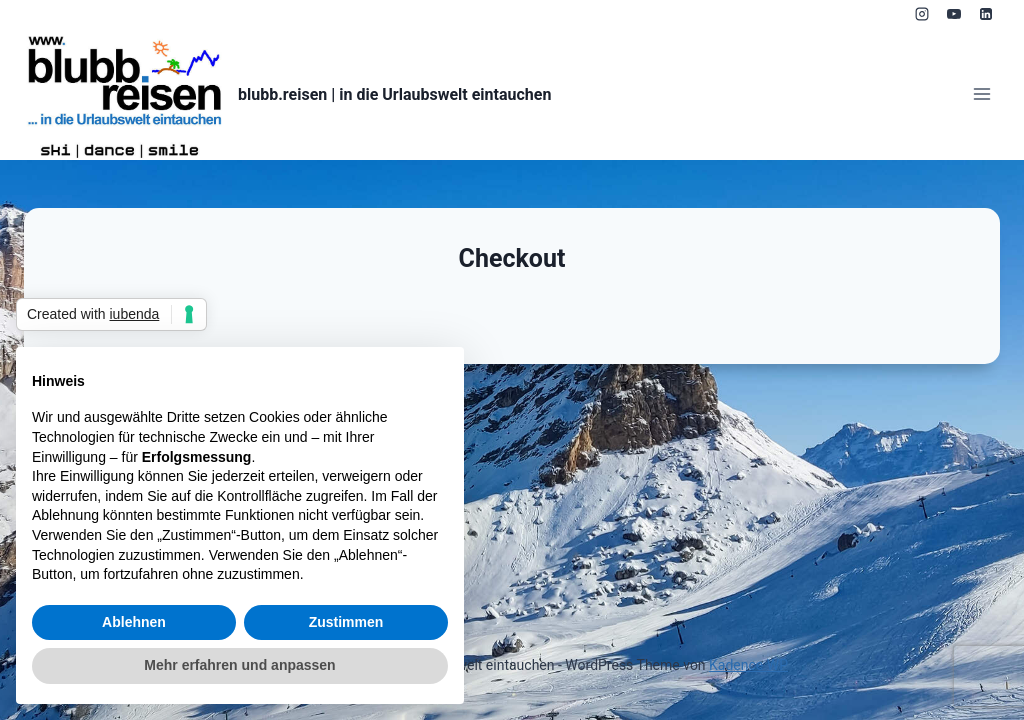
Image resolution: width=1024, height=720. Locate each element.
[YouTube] (954, 14)
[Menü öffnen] (981, 94)
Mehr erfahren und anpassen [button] (239, 665)
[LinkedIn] (986, 14)
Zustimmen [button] (346, 622)
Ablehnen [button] (134, 622)
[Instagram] (922, 14)
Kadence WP (748, 665)
